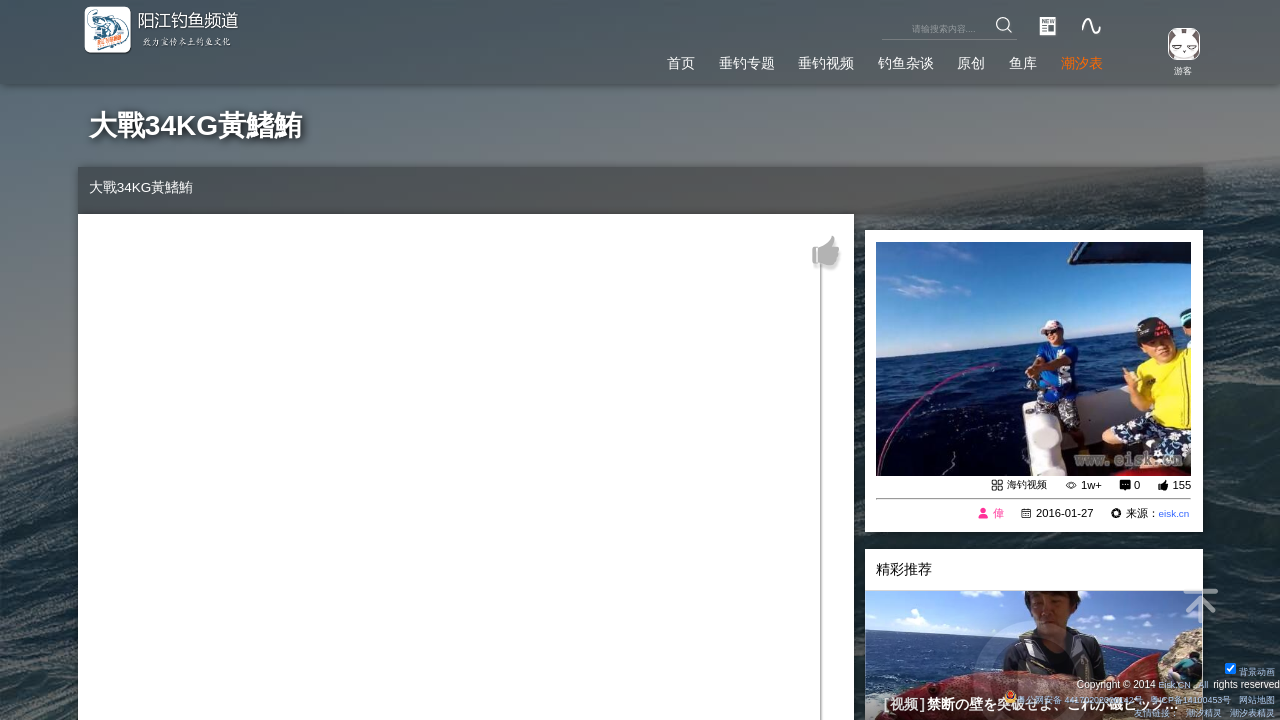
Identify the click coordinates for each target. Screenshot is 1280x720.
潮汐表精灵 (1249, 712)
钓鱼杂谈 (878, 59)
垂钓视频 (788, 59)
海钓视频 (1025, 485)
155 (1181, 486)
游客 (1176, 69)
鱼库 (1011, 59)
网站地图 (1254, 698)
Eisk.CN (1169, 683)
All (1201, 683)
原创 (952, 59)
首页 (623, 59)
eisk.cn (1171, 514)
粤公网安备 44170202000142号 (1050, 698)
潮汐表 (1077, 59)
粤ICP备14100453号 (1180, 698)
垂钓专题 (697, 59)
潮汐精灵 (1196, 712)
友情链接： (1143, 712)
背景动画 (1247, 670)
